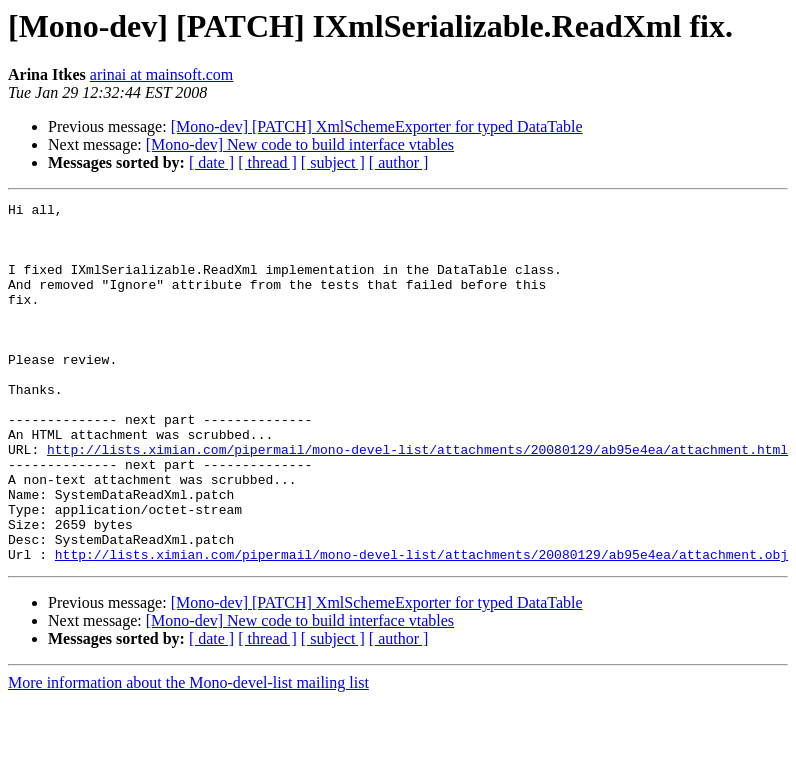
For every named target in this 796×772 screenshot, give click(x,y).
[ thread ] (267, 162)
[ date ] (211, 162)
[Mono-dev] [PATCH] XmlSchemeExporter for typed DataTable (377, 126)
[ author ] (399, 162)
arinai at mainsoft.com (162, 74)
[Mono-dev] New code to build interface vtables (300, 144)
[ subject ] (333, 162)
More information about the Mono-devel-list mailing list (188, 754)
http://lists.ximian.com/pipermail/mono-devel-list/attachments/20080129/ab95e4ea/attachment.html (417, 500)
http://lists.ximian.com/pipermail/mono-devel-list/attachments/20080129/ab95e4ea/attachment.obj (421, 626)
